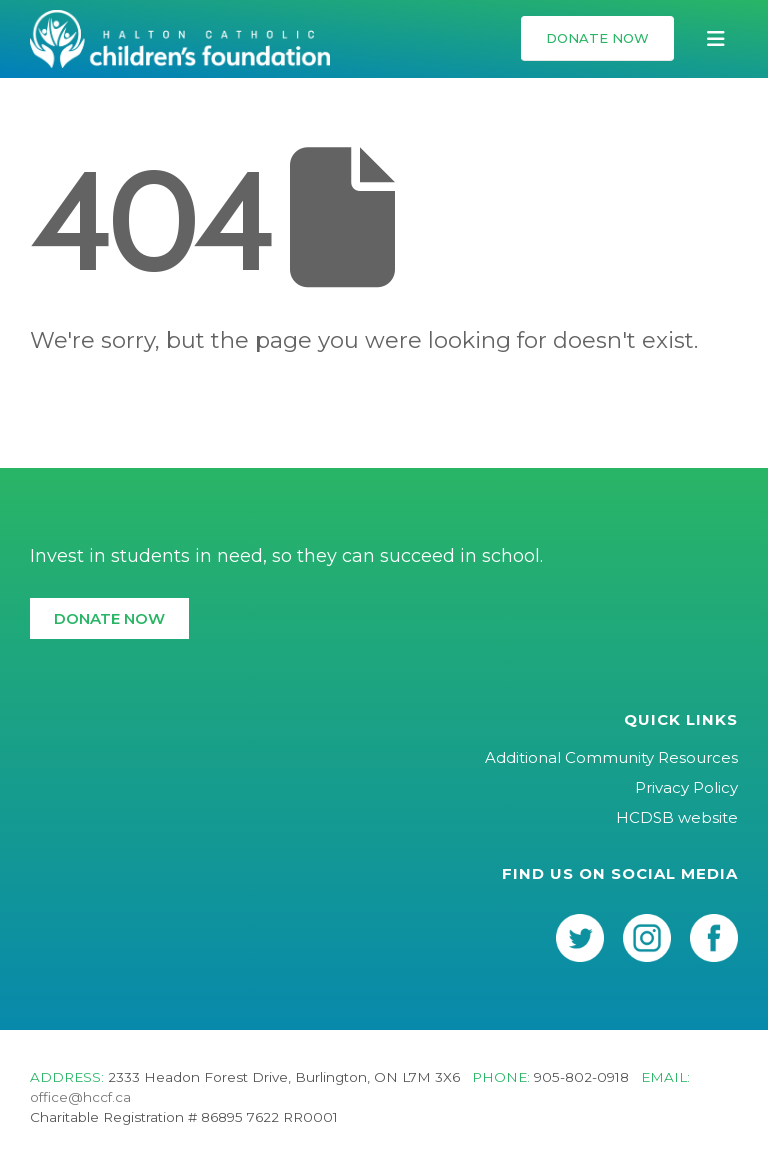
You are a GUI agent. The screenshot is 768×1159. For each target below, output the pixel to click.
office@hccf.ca (80, 1097)
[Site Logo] (180, 39)
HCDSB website (677, 817)
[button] (597, 38)
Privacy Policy (686, 787)
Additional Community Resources (611, 757)
